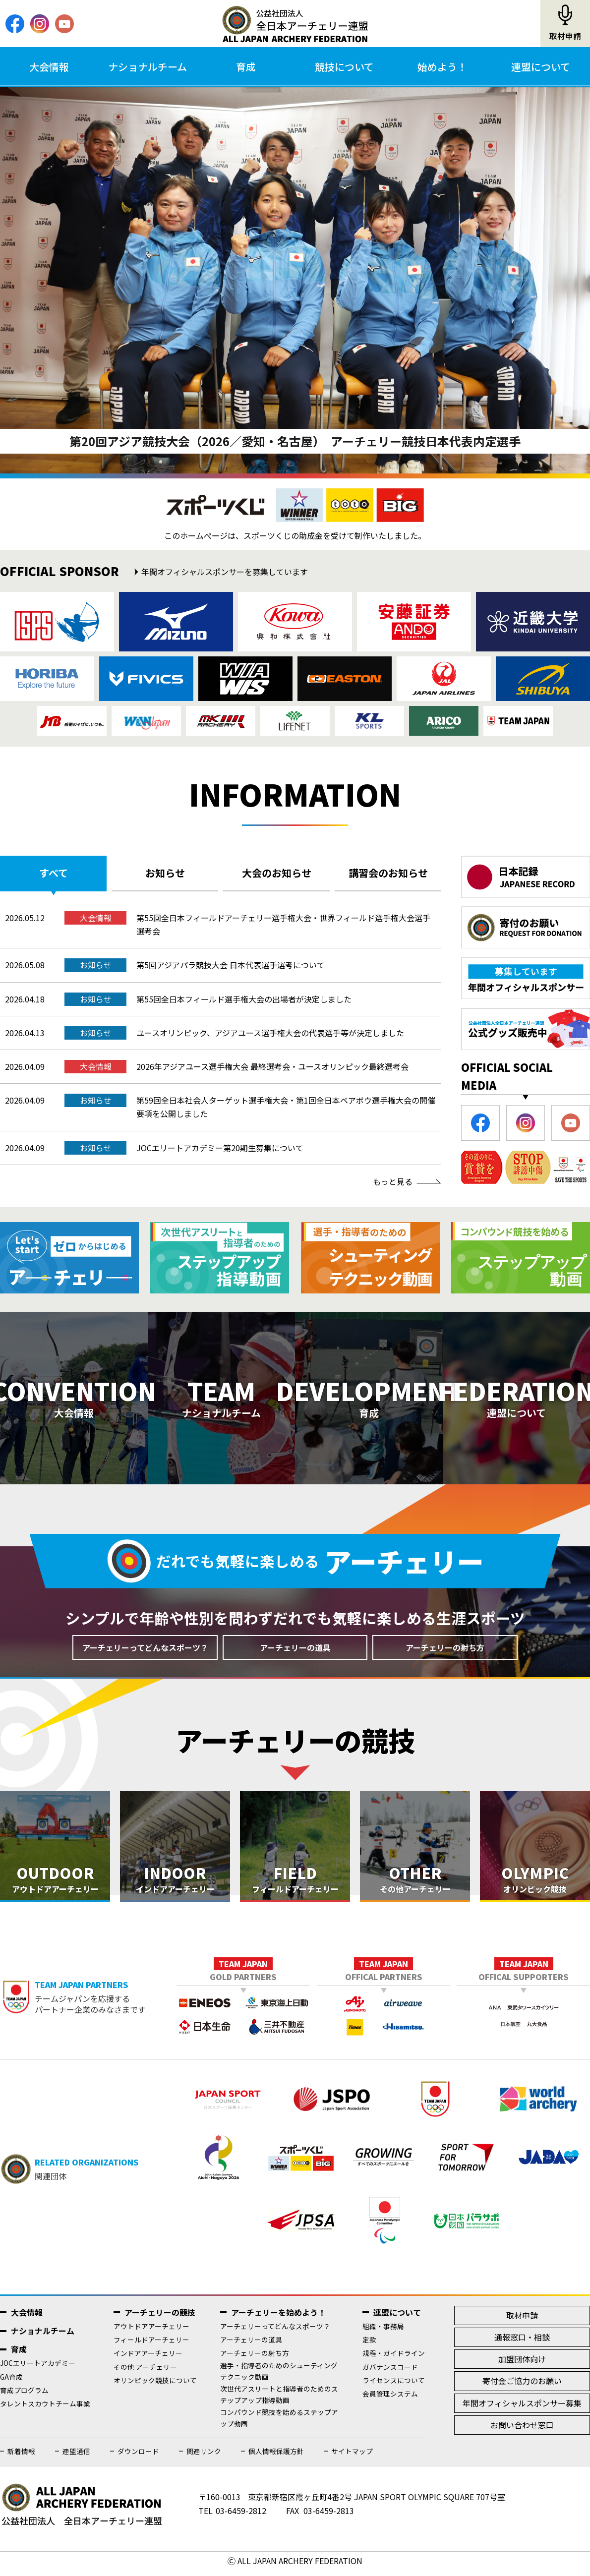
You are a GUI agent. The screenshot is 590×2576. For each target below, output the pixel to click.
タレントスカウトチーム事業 (45, 2409)
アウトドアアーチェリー (151, 2332)
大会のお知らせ (276, 873)
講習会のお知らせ (388, 873)
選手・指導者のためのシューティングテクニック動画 (279, 2376)
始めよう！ (442, 66)
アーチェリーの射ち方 (445, 1653)
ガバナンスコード (390, 2372)
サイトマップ (352, 2456)
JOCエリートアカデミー (37, 2369)
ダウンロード (138, 2456)
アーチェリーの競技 (159, 2318)
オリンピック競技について (155, 2386)
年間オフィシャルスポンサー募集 (522, 2408)
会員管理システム (390, 2399)
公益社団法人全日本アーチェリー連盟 (295, 24)
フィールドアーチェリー (151, 2345)
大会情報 (49, 66)
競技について (344, 66)
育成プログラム (24, 2396)
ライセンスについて (393, 2386)
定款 (369, 2345)
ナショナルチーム (147, 66)
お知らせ (165, 873)
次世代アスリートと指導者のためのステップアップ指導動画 (279, 2400)
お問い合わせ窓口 (522, 2431)
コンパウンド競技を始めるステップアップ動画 (279, 2423)
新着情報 (21, 2456)
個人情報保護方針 (276, 2456)
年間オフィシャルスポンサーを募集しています (224, 572)
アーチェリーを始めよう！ (278, 2318)
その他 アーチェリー (145, 2372)
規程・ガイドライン (393, 2359)
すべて (53, 873)
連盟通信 (76, 2456)
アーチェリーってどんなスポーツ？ (145, 1653)
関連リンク (203, 2456)
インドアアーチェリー (148, 2359)
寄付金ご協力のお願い (522, 2387)
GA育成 (11, 2382)
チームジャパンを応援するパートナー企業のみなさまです (106, 2003)
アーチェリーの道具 (295, 1653)
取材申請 (565, 36)
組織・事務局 (383, 2332)
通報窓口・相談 (522, 2343)
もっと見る (393, 1181)
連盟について (540, 66)
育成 (246, 66)
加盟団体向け (522, 2365)
